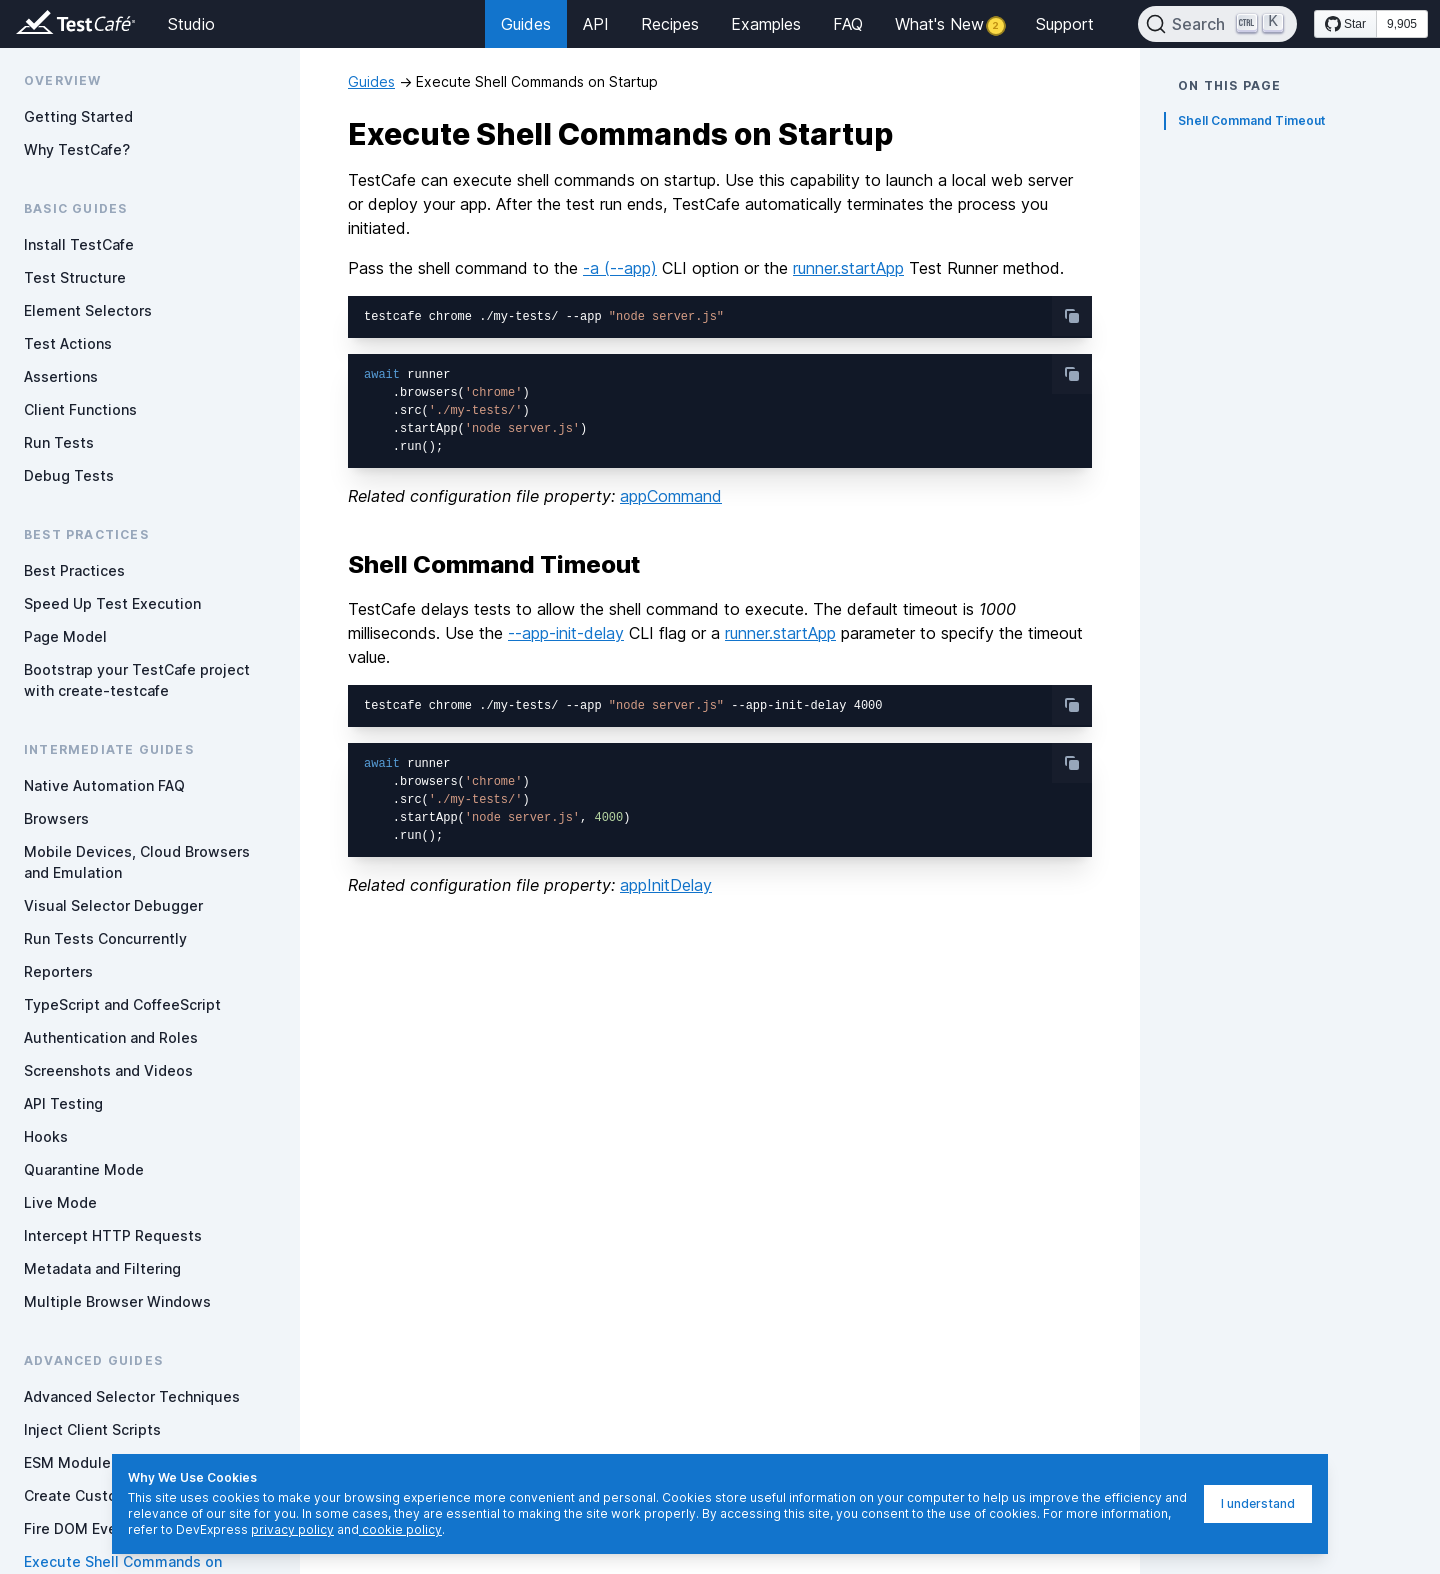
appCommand (671, 496)
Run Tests (59, 442)
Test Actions (68, 343)
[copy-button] (1072, 316)
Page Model (65, 636)
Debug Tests (69, 475)
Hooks (46, 1136)
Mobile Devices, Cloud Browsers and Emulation (137, 862)
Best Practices (74, 570)
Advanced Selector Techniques (132, 1396)
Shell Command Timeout (1251, 120)
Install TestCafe (79, 244)
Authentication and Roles (111, 1037)
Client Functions (80, 409)
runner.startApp (848, 268)
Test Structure (75, 277)
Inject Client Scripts (92, 1429)
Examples (766, 24)
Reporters (58, 971)
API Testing (63, 1103)
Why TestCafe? (77, 149)
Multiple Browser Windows (117, 1301)
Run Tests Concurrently (105, 938)
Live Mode (60, 1202)
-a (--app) (620, 268)
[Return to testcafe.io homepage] (36, 24)
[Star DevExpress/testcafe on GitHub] (1345, 24)
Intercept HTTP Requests (113, 1235)
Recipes (670, 24)
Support (1065, 24)
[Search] (1218, 24)
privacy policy (292, 1529)
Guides (526, 24)
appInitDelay (666, 885)
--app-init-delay (566, 633)
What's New (949, 24)
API (596, 24)
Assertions (61, 376)
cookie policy (400, 1529)
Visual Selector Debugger (113, 905)
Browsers (56, 818)
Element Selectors (88, 310)
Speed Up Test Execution (112, 603)
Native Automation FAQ (104, 785)
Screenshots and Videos (108, 1070)
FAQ (848, 24)
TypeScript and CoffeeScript (122, 1004)
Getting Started (78, 116)
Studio (191, 24)
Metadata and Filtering (102, 1268)
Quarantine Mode (84, 1169)
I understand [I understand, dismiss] (1258, 1503)
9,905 (1402, 24)
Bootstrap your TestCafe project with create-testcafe (137, 680)
